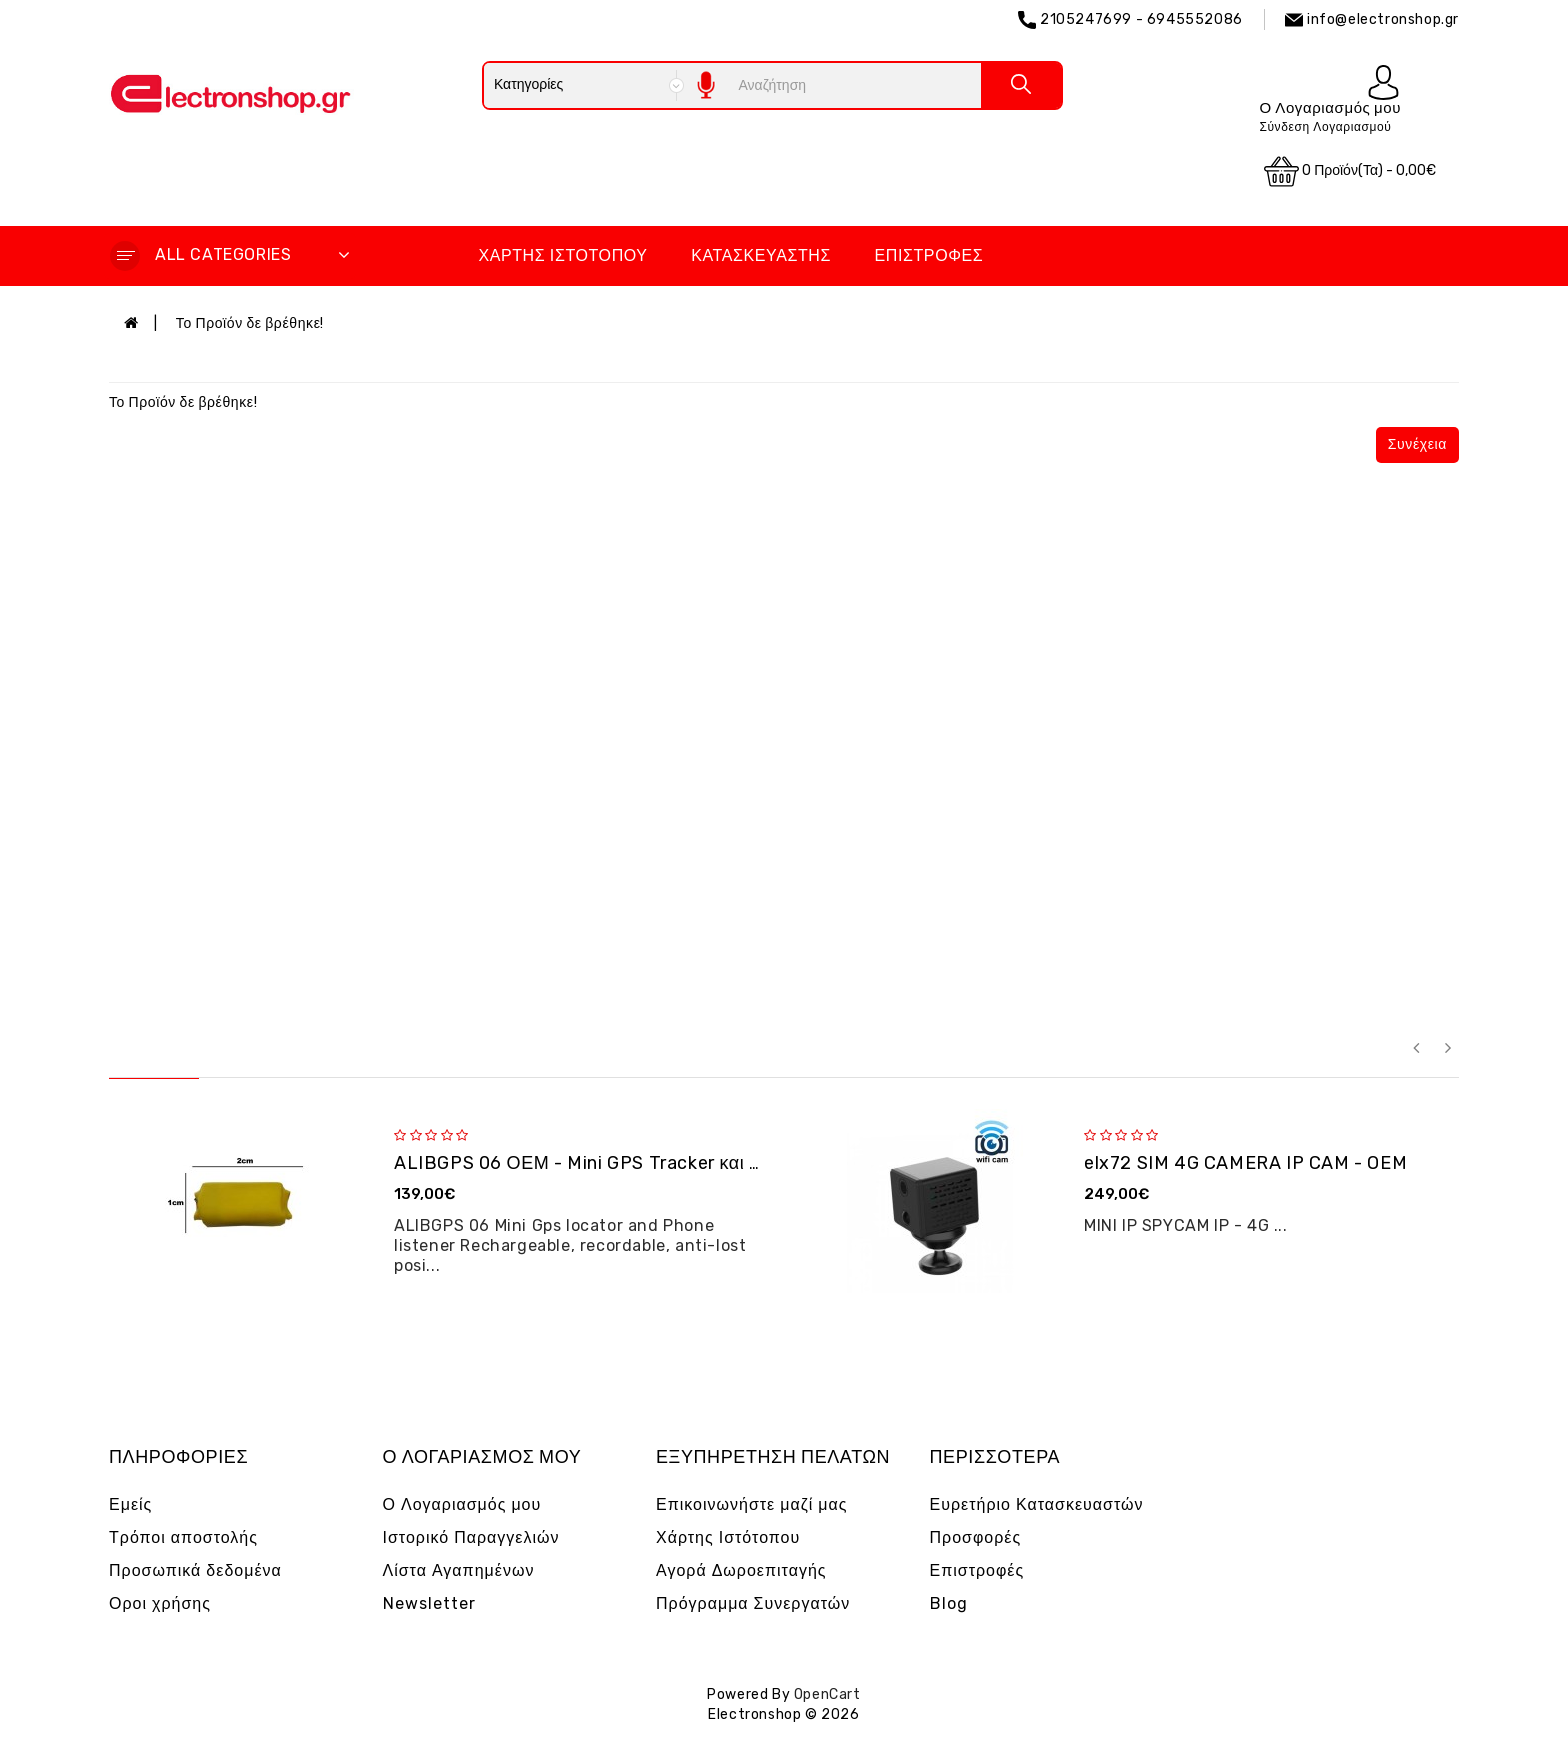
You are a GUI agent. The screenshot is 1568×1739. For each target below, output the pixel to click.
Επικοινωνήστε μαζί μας (752, 1504)
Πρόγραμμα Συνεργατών (753, 1603)
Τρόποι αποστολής (183, 1537)
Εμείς (130, 1504)
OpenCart (827, 1694)
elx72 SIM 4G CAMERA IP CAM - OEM (1245, 1163)
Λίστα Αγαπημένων (459, 1570)
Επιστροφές (929, 255)
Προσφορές (976, 1537)
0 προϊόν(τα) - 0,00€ (1350, 171)
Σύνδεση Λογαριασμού (1325, 127)
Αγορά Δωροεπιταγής (741, 1570)
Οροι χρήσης (160, 1603)
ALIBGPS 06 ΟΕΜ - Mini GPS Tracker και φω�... (601, 1163)
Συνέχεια (1417, 444)
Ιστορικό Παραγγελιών (471, 1537)
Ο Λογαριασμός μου (462, 1504)
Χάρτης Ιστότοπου (562, 255)
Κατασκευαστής (761, 255)
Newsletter (429, 1603)
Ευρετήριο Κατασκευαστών (1037, 1504)
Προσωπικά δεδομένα (195, 1570)
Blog (949, 1603)
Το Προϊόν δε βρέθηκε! (250, 323)
